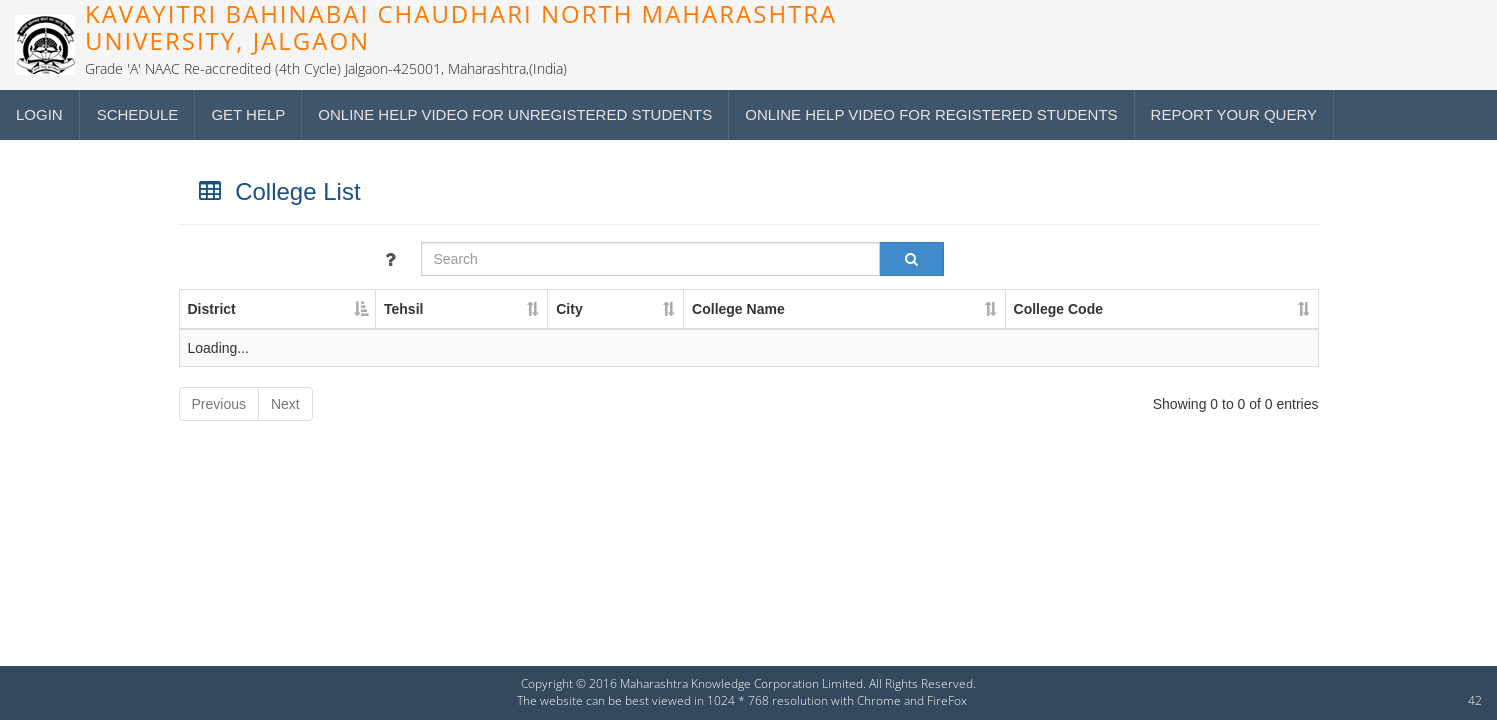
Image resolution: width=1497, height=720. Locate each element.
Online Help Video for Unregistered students (515, 114)
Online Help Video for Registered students (931, 114)
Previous (219, 404)
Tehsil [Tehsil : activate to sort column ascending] (403, 309)
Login (39, 114)
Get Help (248, 114)
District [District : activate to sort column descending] (212, 309)
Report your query (1234, 114)
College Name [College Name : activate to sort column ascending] (738, 309)
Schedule (138, 114)
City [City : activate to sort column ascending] (569, 309)
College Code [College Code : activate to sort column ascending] (1058, 309)
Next (285, 404)
